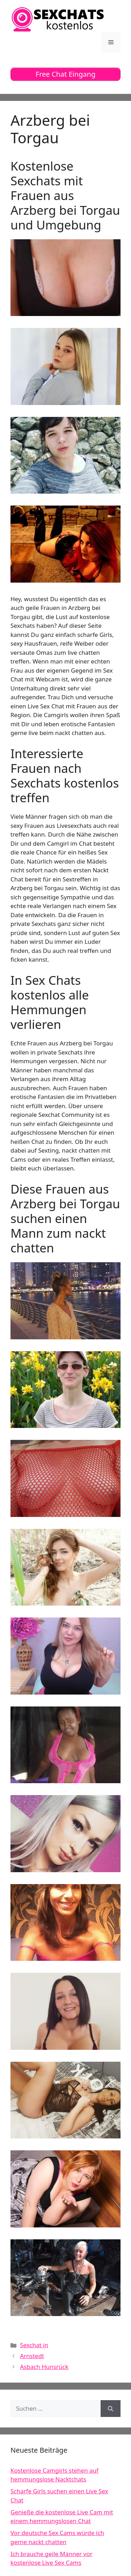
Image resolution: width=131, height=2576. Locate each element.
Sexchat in (34, 2345)
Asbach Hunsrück (44, 2367)
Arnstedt (32, 2356)
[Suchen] (111, 2408)
